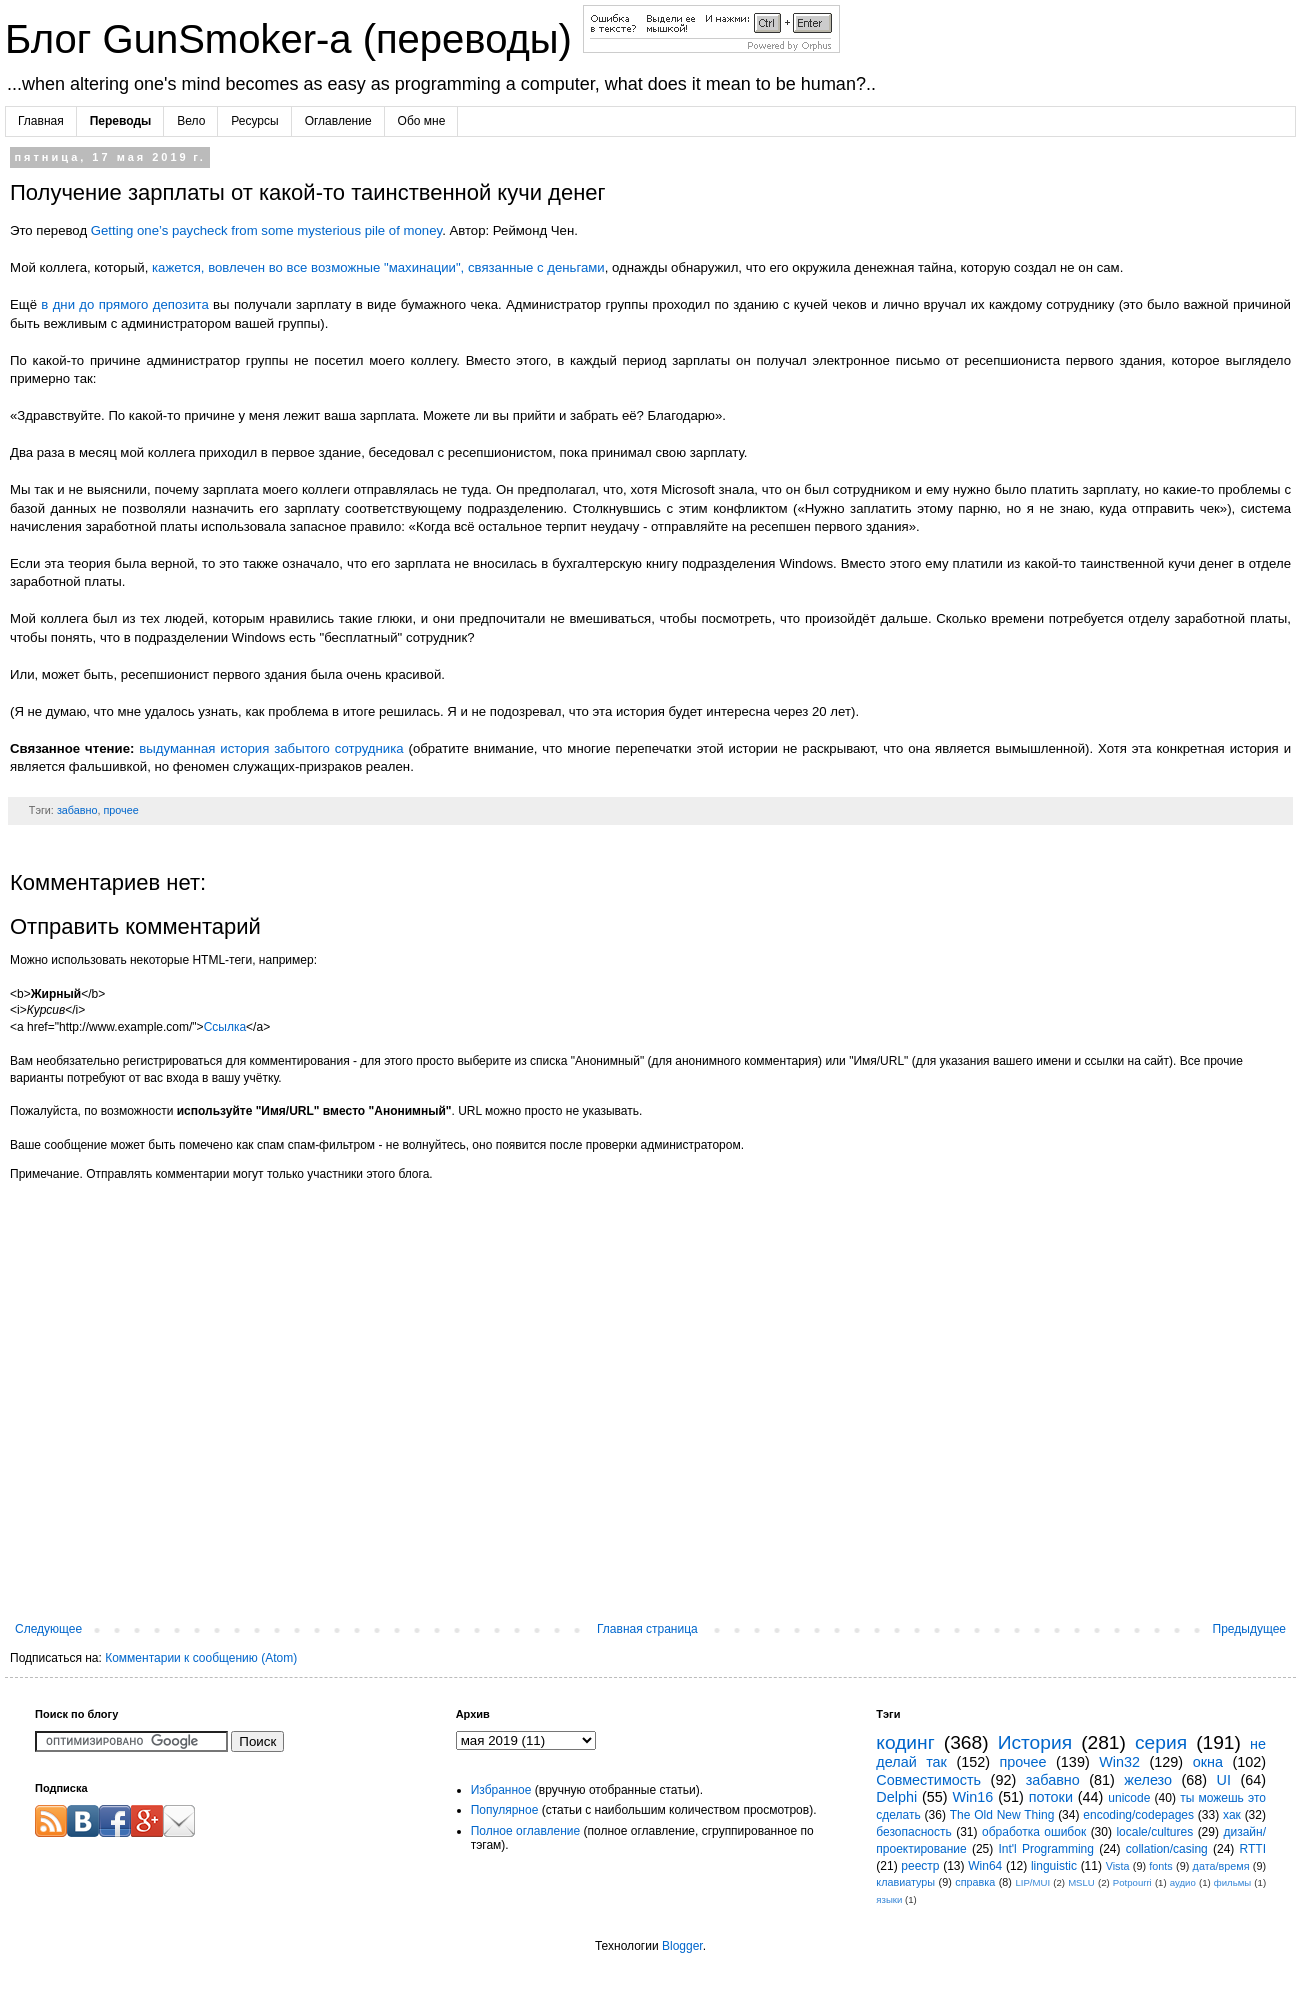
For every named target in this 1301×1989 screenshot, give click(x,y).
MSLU (1081, 1882)
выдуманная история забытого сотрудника (271, 748)
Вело (191, 121)
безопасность (913, 1832)
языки (889, 1899)
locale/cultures (1154, 1832)
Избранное (501, 1790)
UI (1224, 1780)
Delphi (896, 1797)
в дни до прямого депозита (124, 304)
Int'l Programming (1046, 1849)
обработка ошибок (1034, 1832)
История (1035, 1742)
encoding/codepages (1138, 1815)
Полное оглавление (526, 1831)
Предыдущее (1249, 1629)
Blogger (682, 1946)
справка (975, 1882)
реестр (920, 1866)
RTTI (1253, 1849)
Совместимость (928, 1780)
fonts (1160, 1866)
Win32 (1119, 1762)
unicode (1129, 1798)
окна (1208, 1762)
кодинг (905, 1742)
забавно (77, 810)
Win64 (985, 1866)
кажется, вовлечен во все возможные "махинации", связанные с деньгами (378, 267)
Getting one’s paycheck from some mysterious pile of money (266, 230)
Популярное (505, 1810)
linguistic (1054, 1866)
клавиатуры (905, 1882)
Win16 (973, 1797)
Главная (41, 121)
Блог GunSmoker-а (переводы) (294, 39)
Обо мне (422, 121)
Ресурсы (254, 121)
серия (1161, 1742)
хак (1232, 1815)
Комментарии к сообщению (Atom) (201, 1658)
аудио (1183, 1882)
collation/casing (1167, 1849)
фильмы (1232, 1882)
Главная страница (647, 1629)
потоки (1051, 1797)
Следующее (48, 1629)
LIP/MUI (1032, 1882)
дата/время (1221, 1866)
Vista (1118, 1866)
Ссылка (225, 1027)
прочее (120, 810)
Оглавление (338, 121)
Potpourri (1132, 1882)
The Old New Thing (1002, 1815)
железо (1148, 1780)
